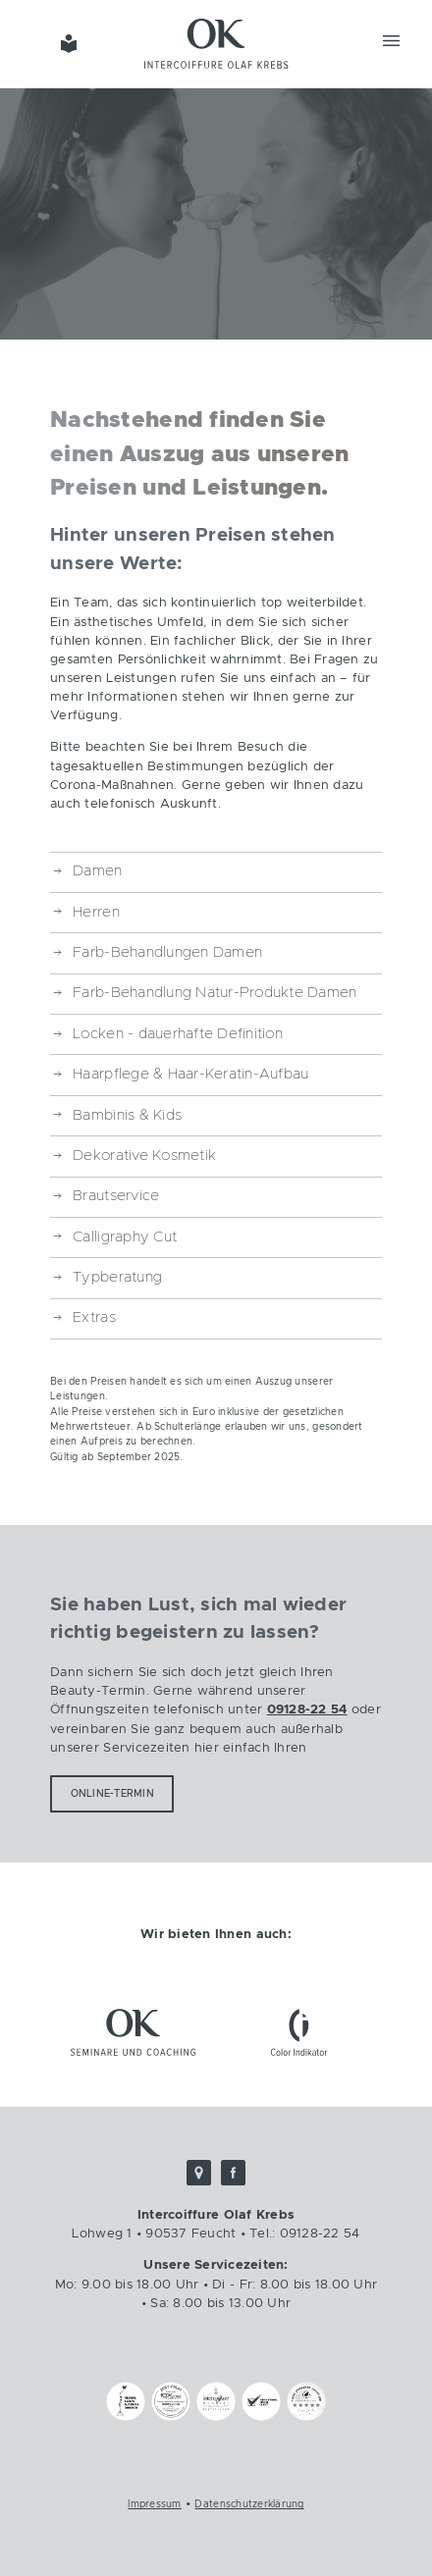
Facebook (233, 2172)
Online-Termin (112, 1794)
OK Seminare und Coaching (133, 2032)
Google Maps (199, 2172)
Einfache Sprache (68, 43)
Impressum (154, 2504)
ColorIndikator (299, 2032)
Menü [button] (391, 40)
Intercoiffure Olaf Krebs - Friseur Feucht (216, 44)
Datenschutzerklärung (248, 2504)
